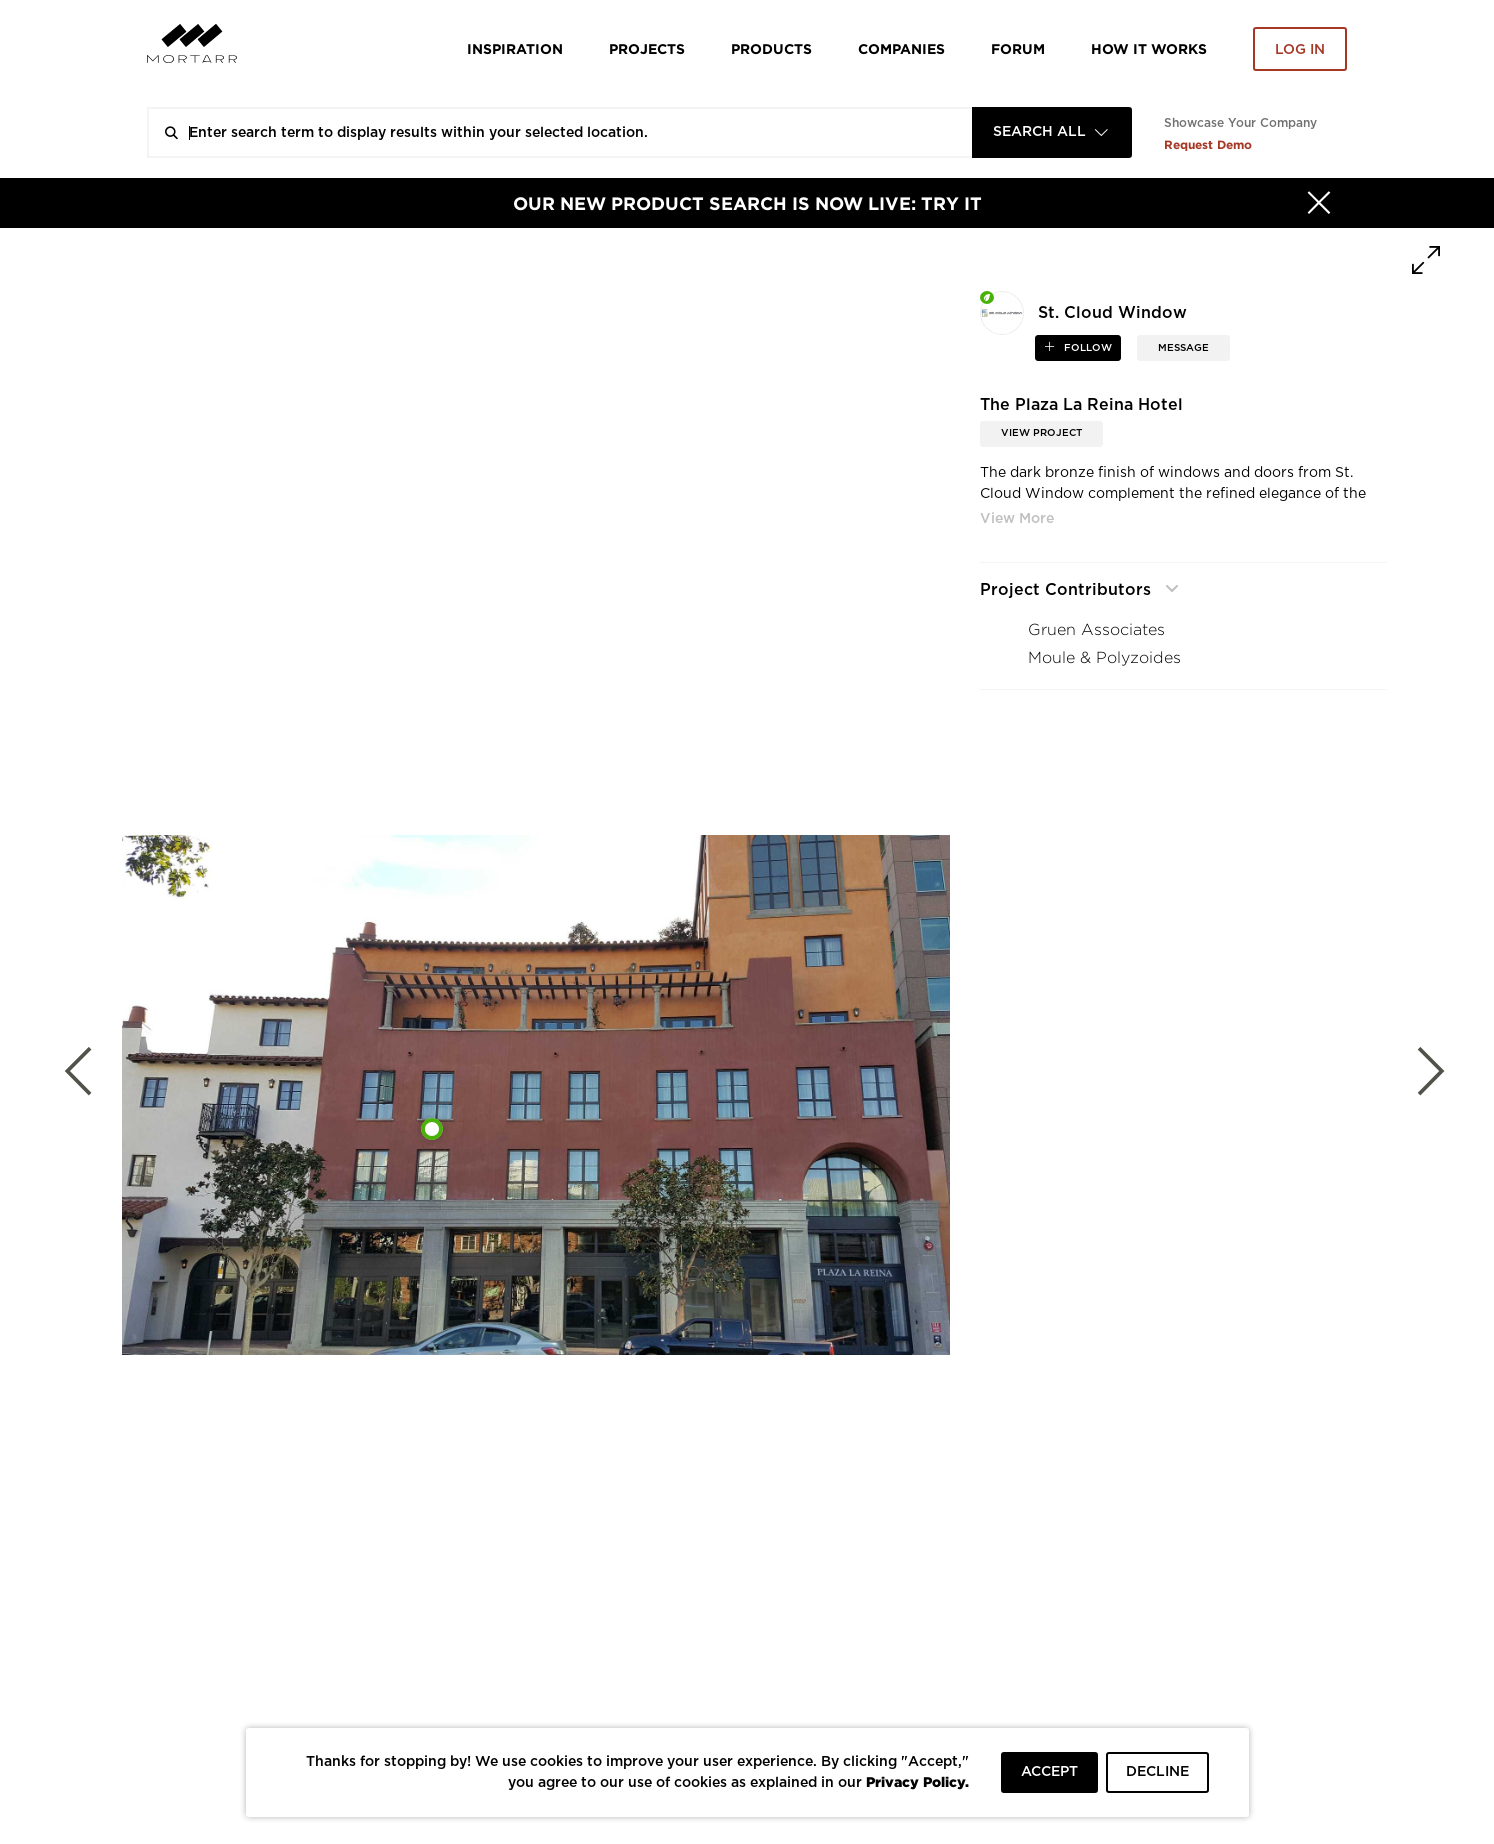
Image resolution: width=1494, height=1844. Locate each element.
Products (771, 48)
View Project (1041, 433)
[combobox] (1052, 132)
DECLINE (1157, 1772)
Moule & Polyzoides (1104, 657)
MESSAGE (1183, 348)
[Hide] (1319, 203)
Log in (1300, 50)
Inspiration (515, 48)
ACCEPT (1049, 1772)
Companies (901, 48)
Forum (1018, 48)
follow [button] (1086, 348)
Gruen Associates (1096, 629)
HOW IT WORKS (1149, 48)
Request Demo (1208, 144)
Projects (647, 48)
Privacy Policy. (917, 1781)
